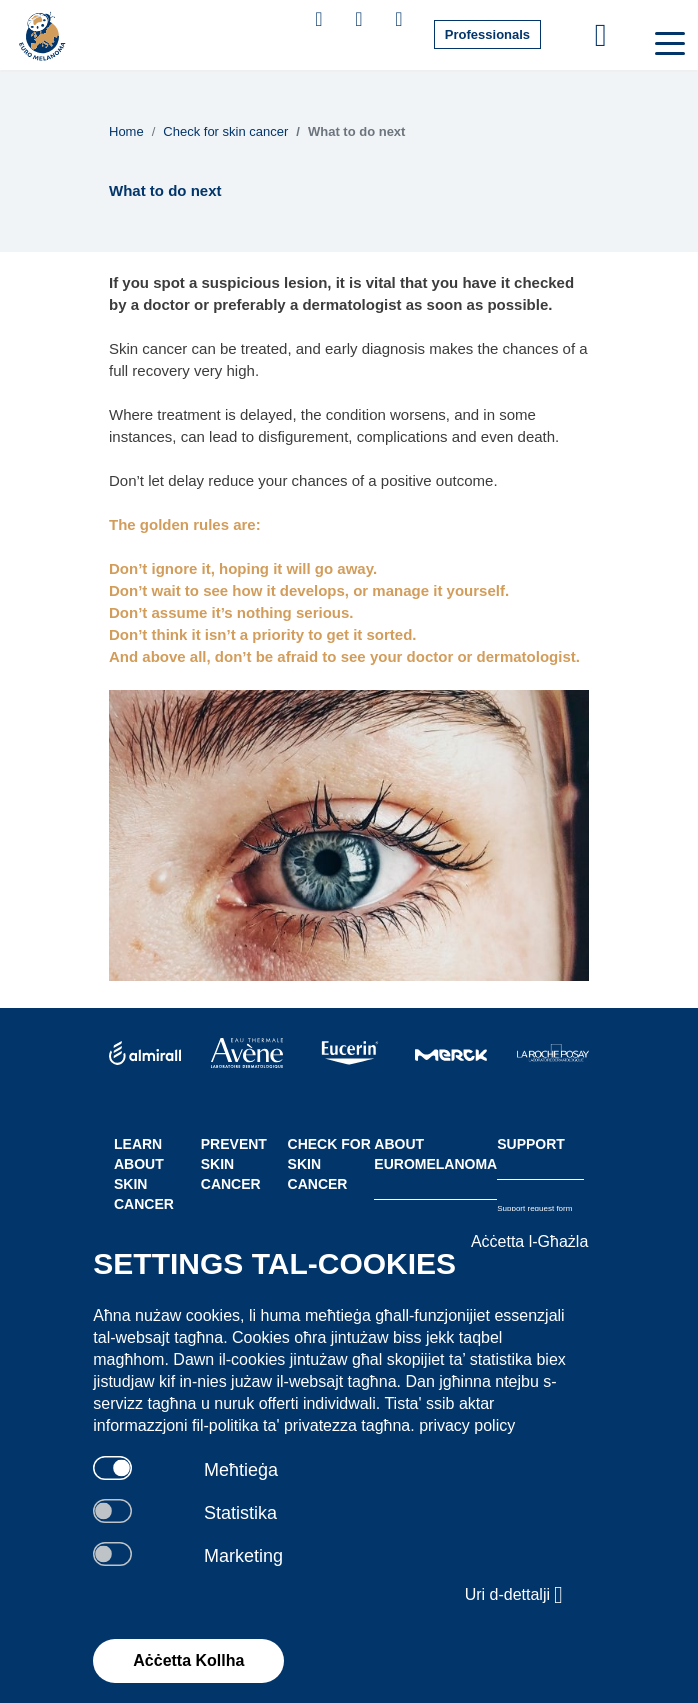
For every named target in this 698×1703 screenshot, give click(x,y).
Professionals (487, 34)
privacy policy (467, 1425)
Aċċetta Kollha (188, 1660)
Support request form (534, 1208)
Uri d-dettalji (514, 1595)
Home (126, 131)
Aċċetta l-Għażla (529, 1241)
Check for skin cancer (225, 131)
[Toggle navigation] (668, 42)
